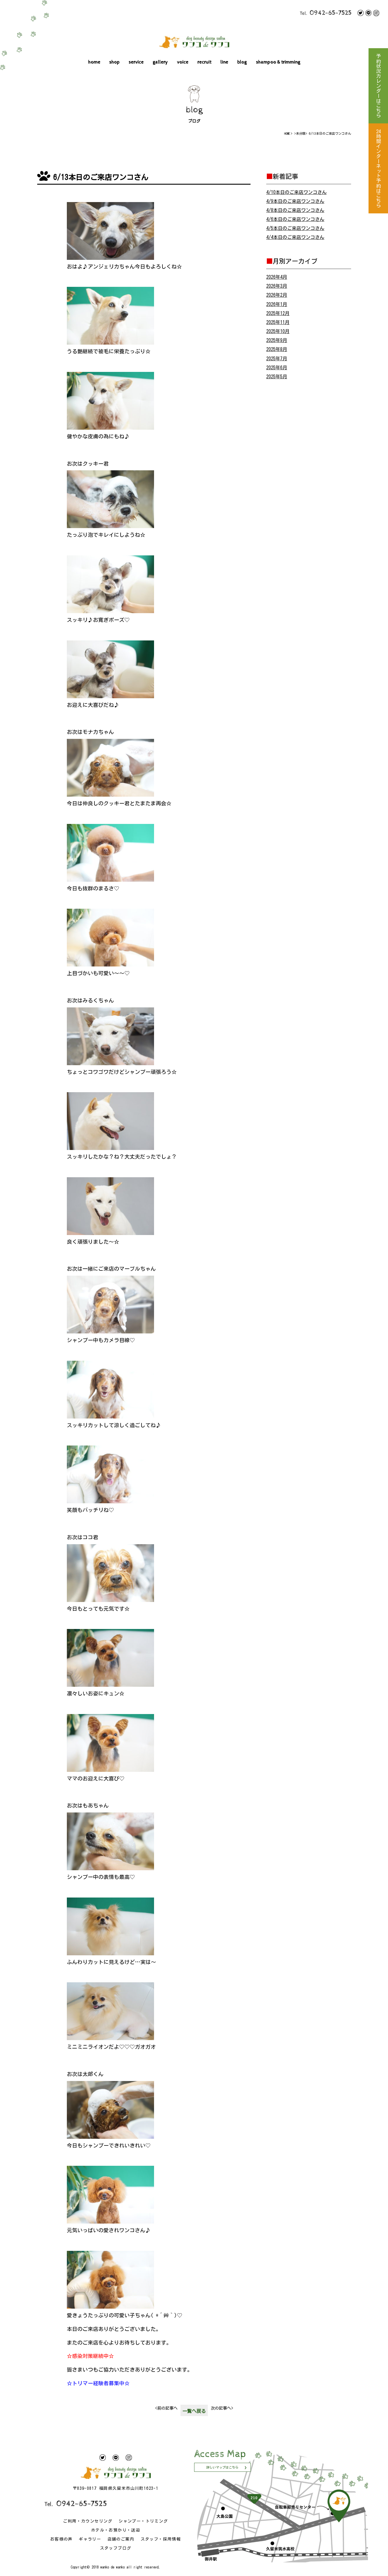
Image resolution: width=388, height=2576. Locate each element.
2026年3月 (276, 286)
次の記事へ (222, 2408)
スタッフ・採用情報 (161, 2539)
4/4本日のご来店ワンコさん (295, 237)
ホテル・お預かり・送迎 (115, 2530)
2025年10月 (277, 331)
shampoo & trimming (278, 62)
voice (182, 62)
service (136, 62)
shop (114, 62)
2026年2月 (276, 295)
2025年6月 (276, 367)
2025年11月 (277, 322)
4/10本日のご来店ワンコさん (296, 192)
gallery (160, 62)
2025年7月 (276, 358)
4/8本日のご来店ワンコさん (295, 210)
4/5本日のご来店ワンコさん (295, 228)
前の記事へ (166, 2408)
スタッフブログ (115, 2548)
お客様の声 (61, 2539)
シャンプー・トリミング (143, 2521)
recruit (204, 62)
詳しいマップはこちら (222, 2467)
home (94, 62)
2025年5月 (276, 376)
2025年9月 (276, 340)
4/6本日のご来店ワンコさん (295, 219)
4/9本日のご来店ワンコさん (295, 201)
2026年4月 (276, 277)
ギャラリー (90, 2539)
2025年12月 (277, 313)
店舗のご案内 (121, 2539)
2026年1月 (276, 304)
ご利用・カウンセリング (87, 2521)
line (224, 62)
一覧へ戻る (194, 2411)
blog (242, 62)
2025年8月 (276, 349)
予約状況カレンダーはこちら (378, 86)
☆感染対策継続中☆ (90, 2356)
